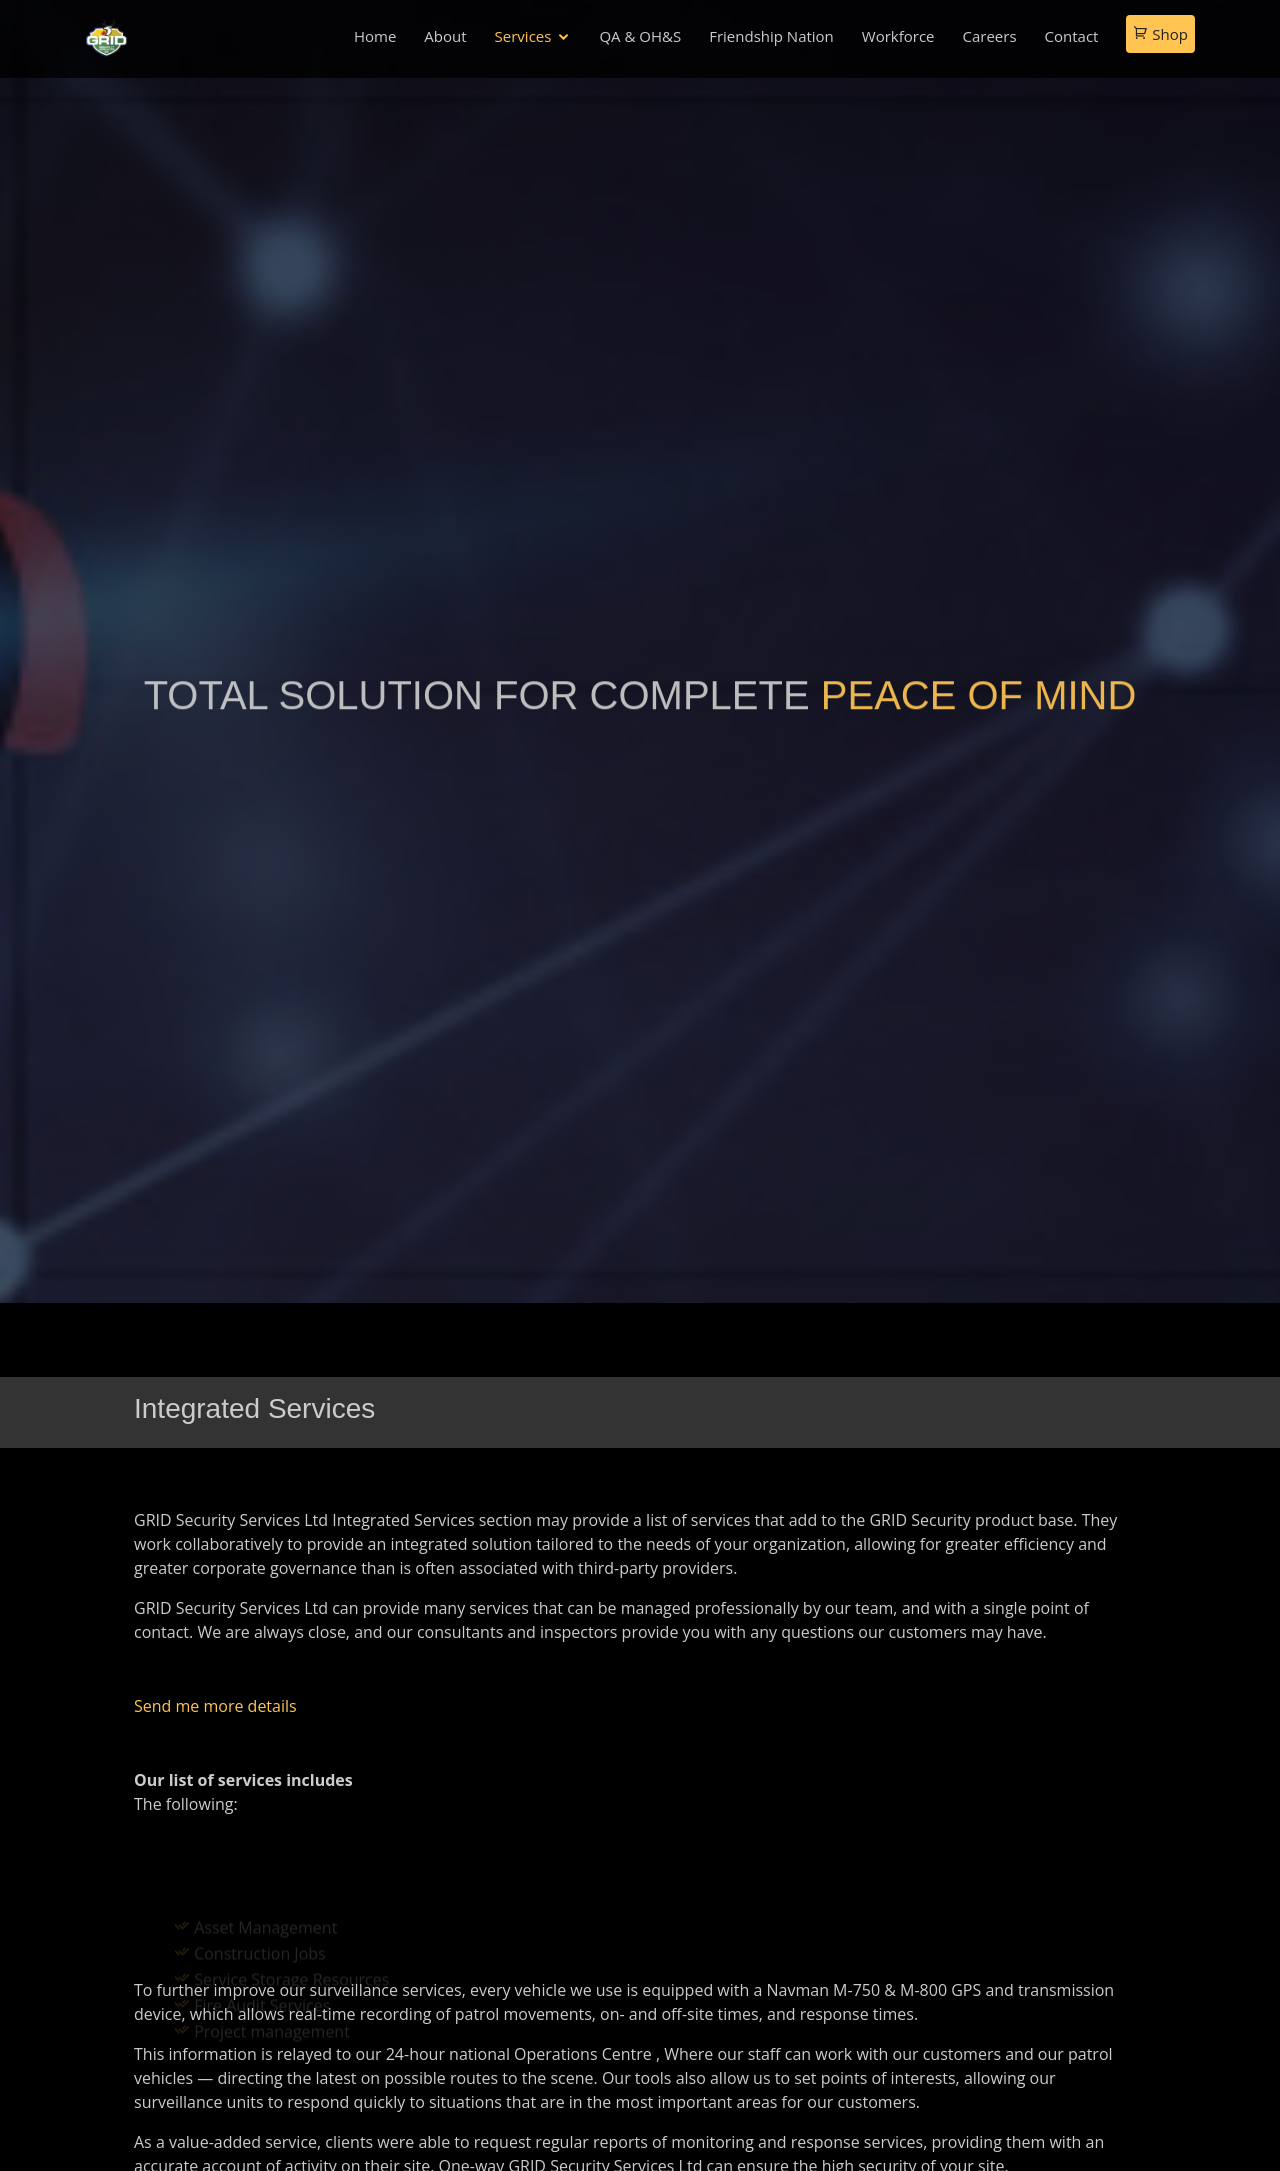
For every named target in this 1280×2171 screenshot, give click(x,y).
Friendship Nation (771, 36)
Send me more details (215, 1706)
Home (375, 36)
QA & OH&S (640, 36)
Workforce (898, 36)
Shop (1160, 34)
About (445, 36)
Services (523, 36)
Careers (990, 36)
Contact (1072, 36)
